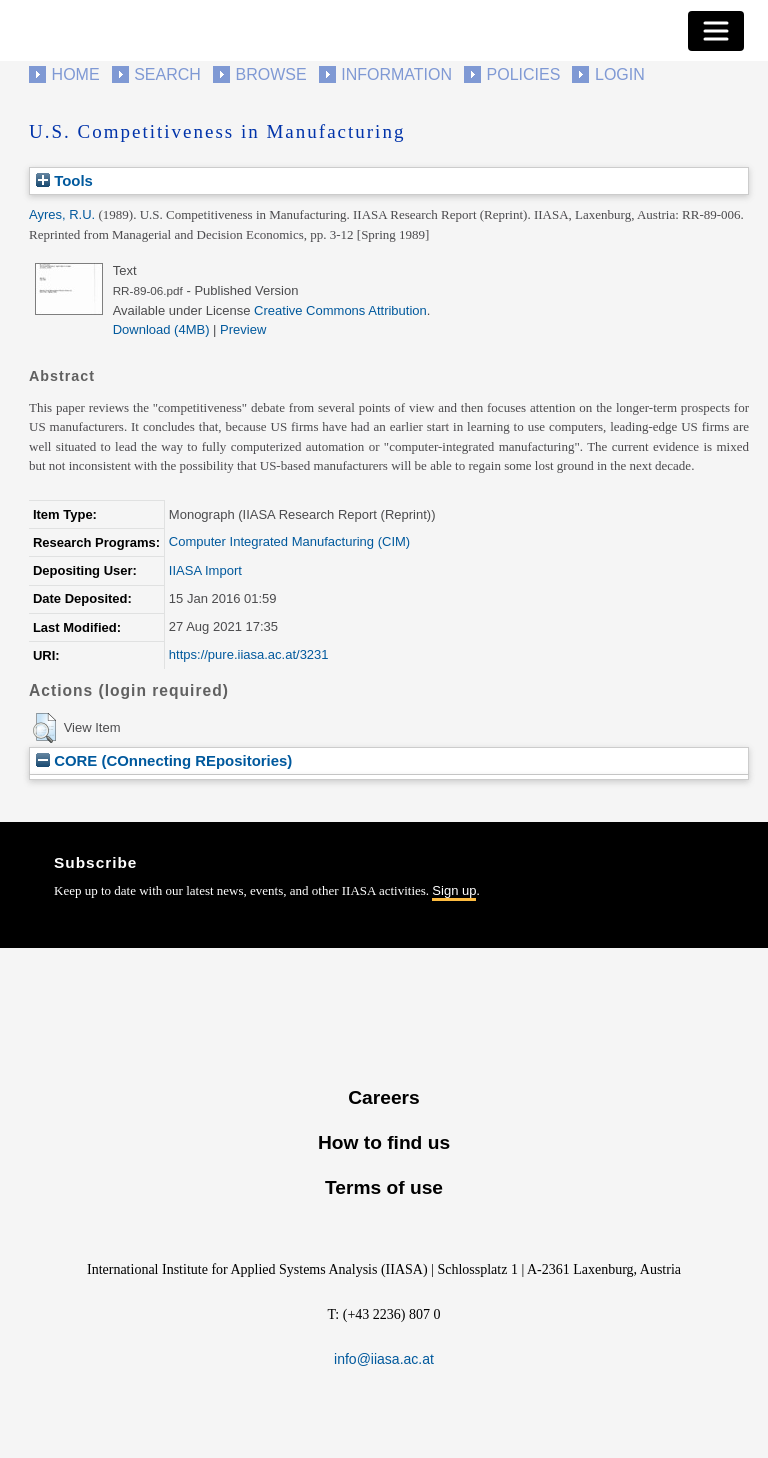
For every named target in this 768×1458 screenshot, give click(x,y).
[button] (44, 728)
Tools (64, 180)
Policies (524, 74)
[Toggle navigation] (716, 31)
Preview (243, 329)
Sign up (454, 890)
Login (620, 74)
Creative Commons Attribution (340, 310)
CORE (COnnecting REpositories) (164, 760)
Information (396, 74)
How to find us (384, 1142)
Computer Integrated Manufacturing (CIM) (289, 541)
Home (76, 74)
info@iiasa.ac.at (384, 1359)
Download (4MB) (161, 329)
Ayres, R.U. (62, 214)
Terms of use (384, 1187)
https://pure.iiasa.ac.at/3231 (249, 654)
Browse (270, 74)
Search (167, 74)
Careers (383, 1097)
